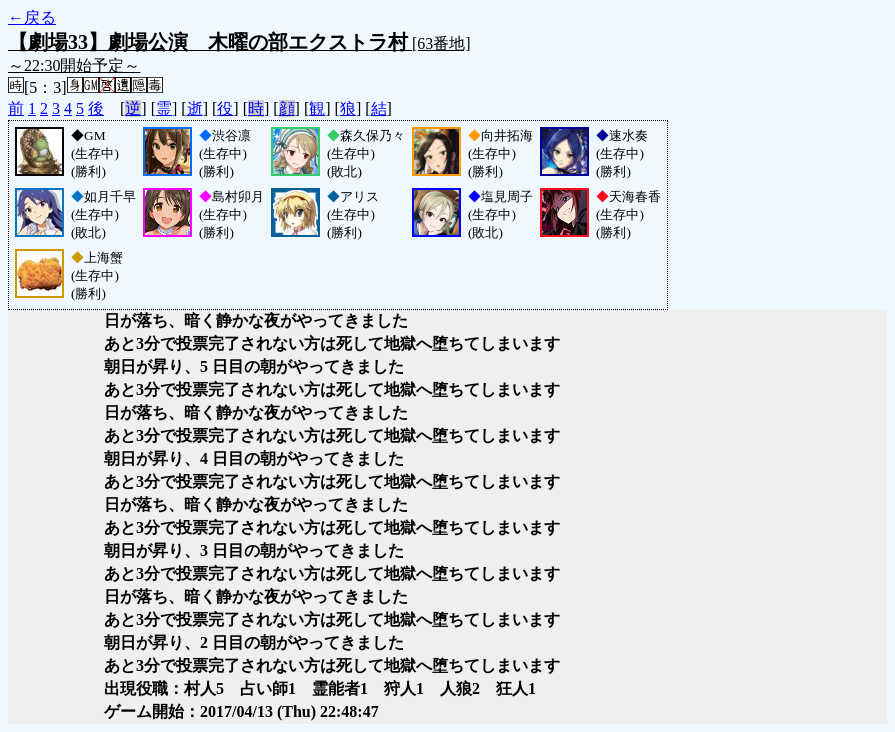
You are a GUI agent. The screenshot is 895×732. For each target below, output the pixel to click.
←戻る (32, 17)
